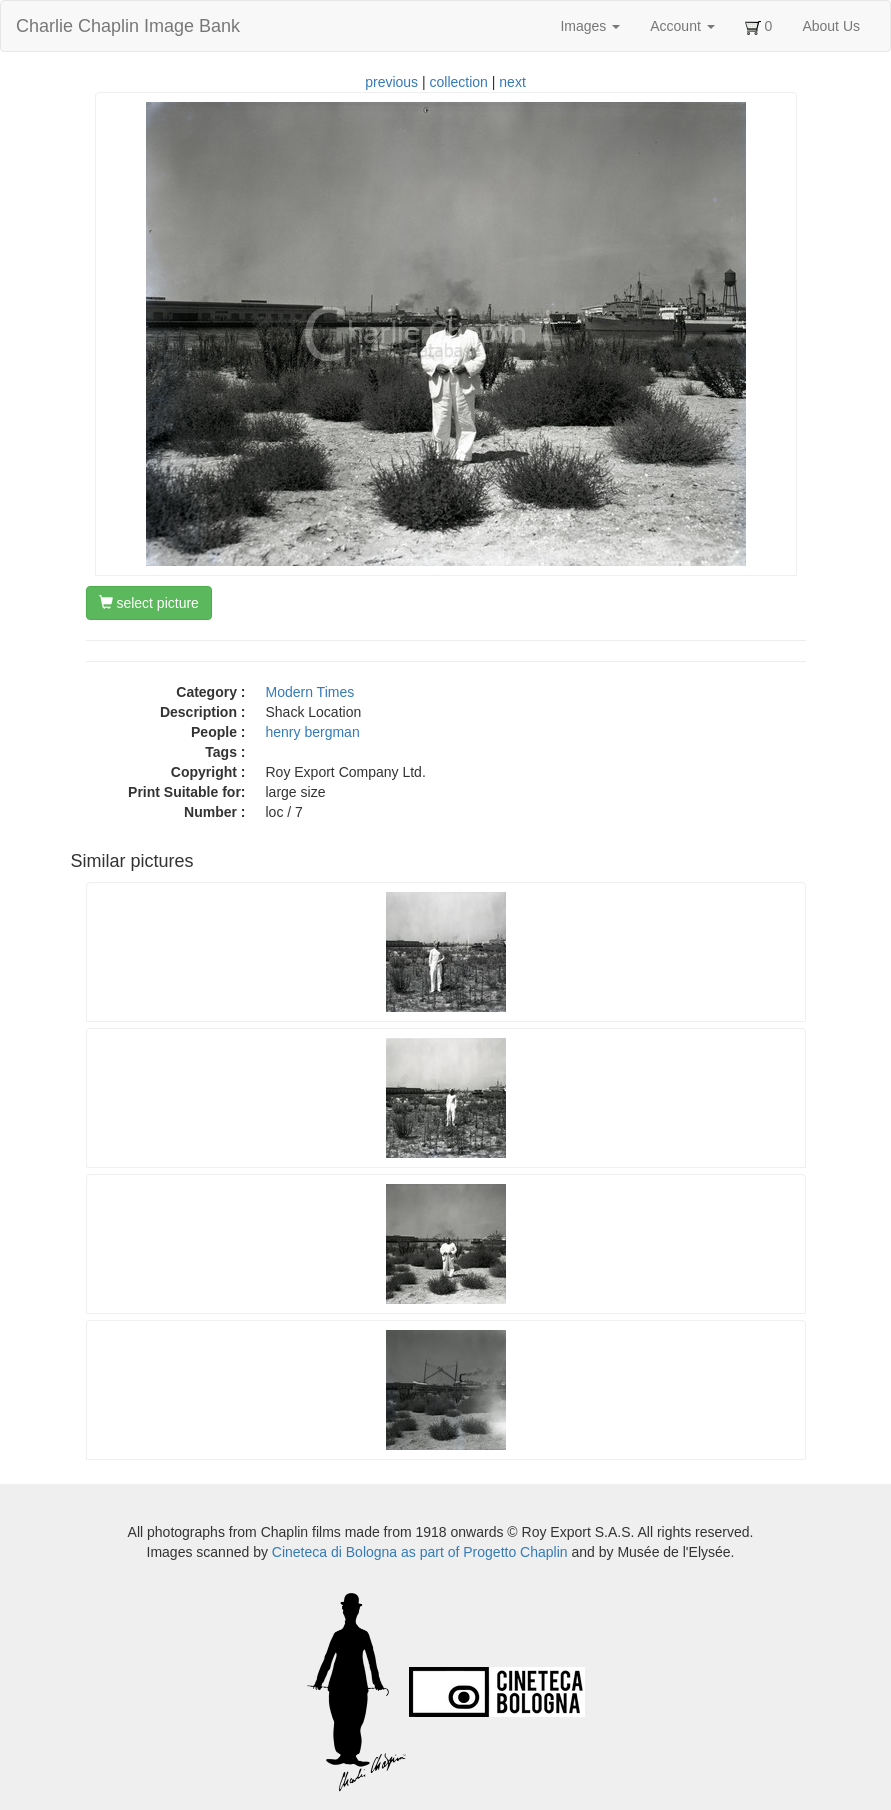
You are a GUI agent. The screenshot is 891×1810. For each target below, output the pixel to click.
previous (391, 82)
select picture (149, 603)
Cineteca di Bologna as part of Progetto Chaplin (420, 1552)
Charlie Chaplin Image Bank (128, 26)
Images (590, 26)
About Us (831, 26)
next (512, 82)
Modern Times (310, 692)
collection (459, 82)
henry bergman (313, 732)
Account (682, 26)
